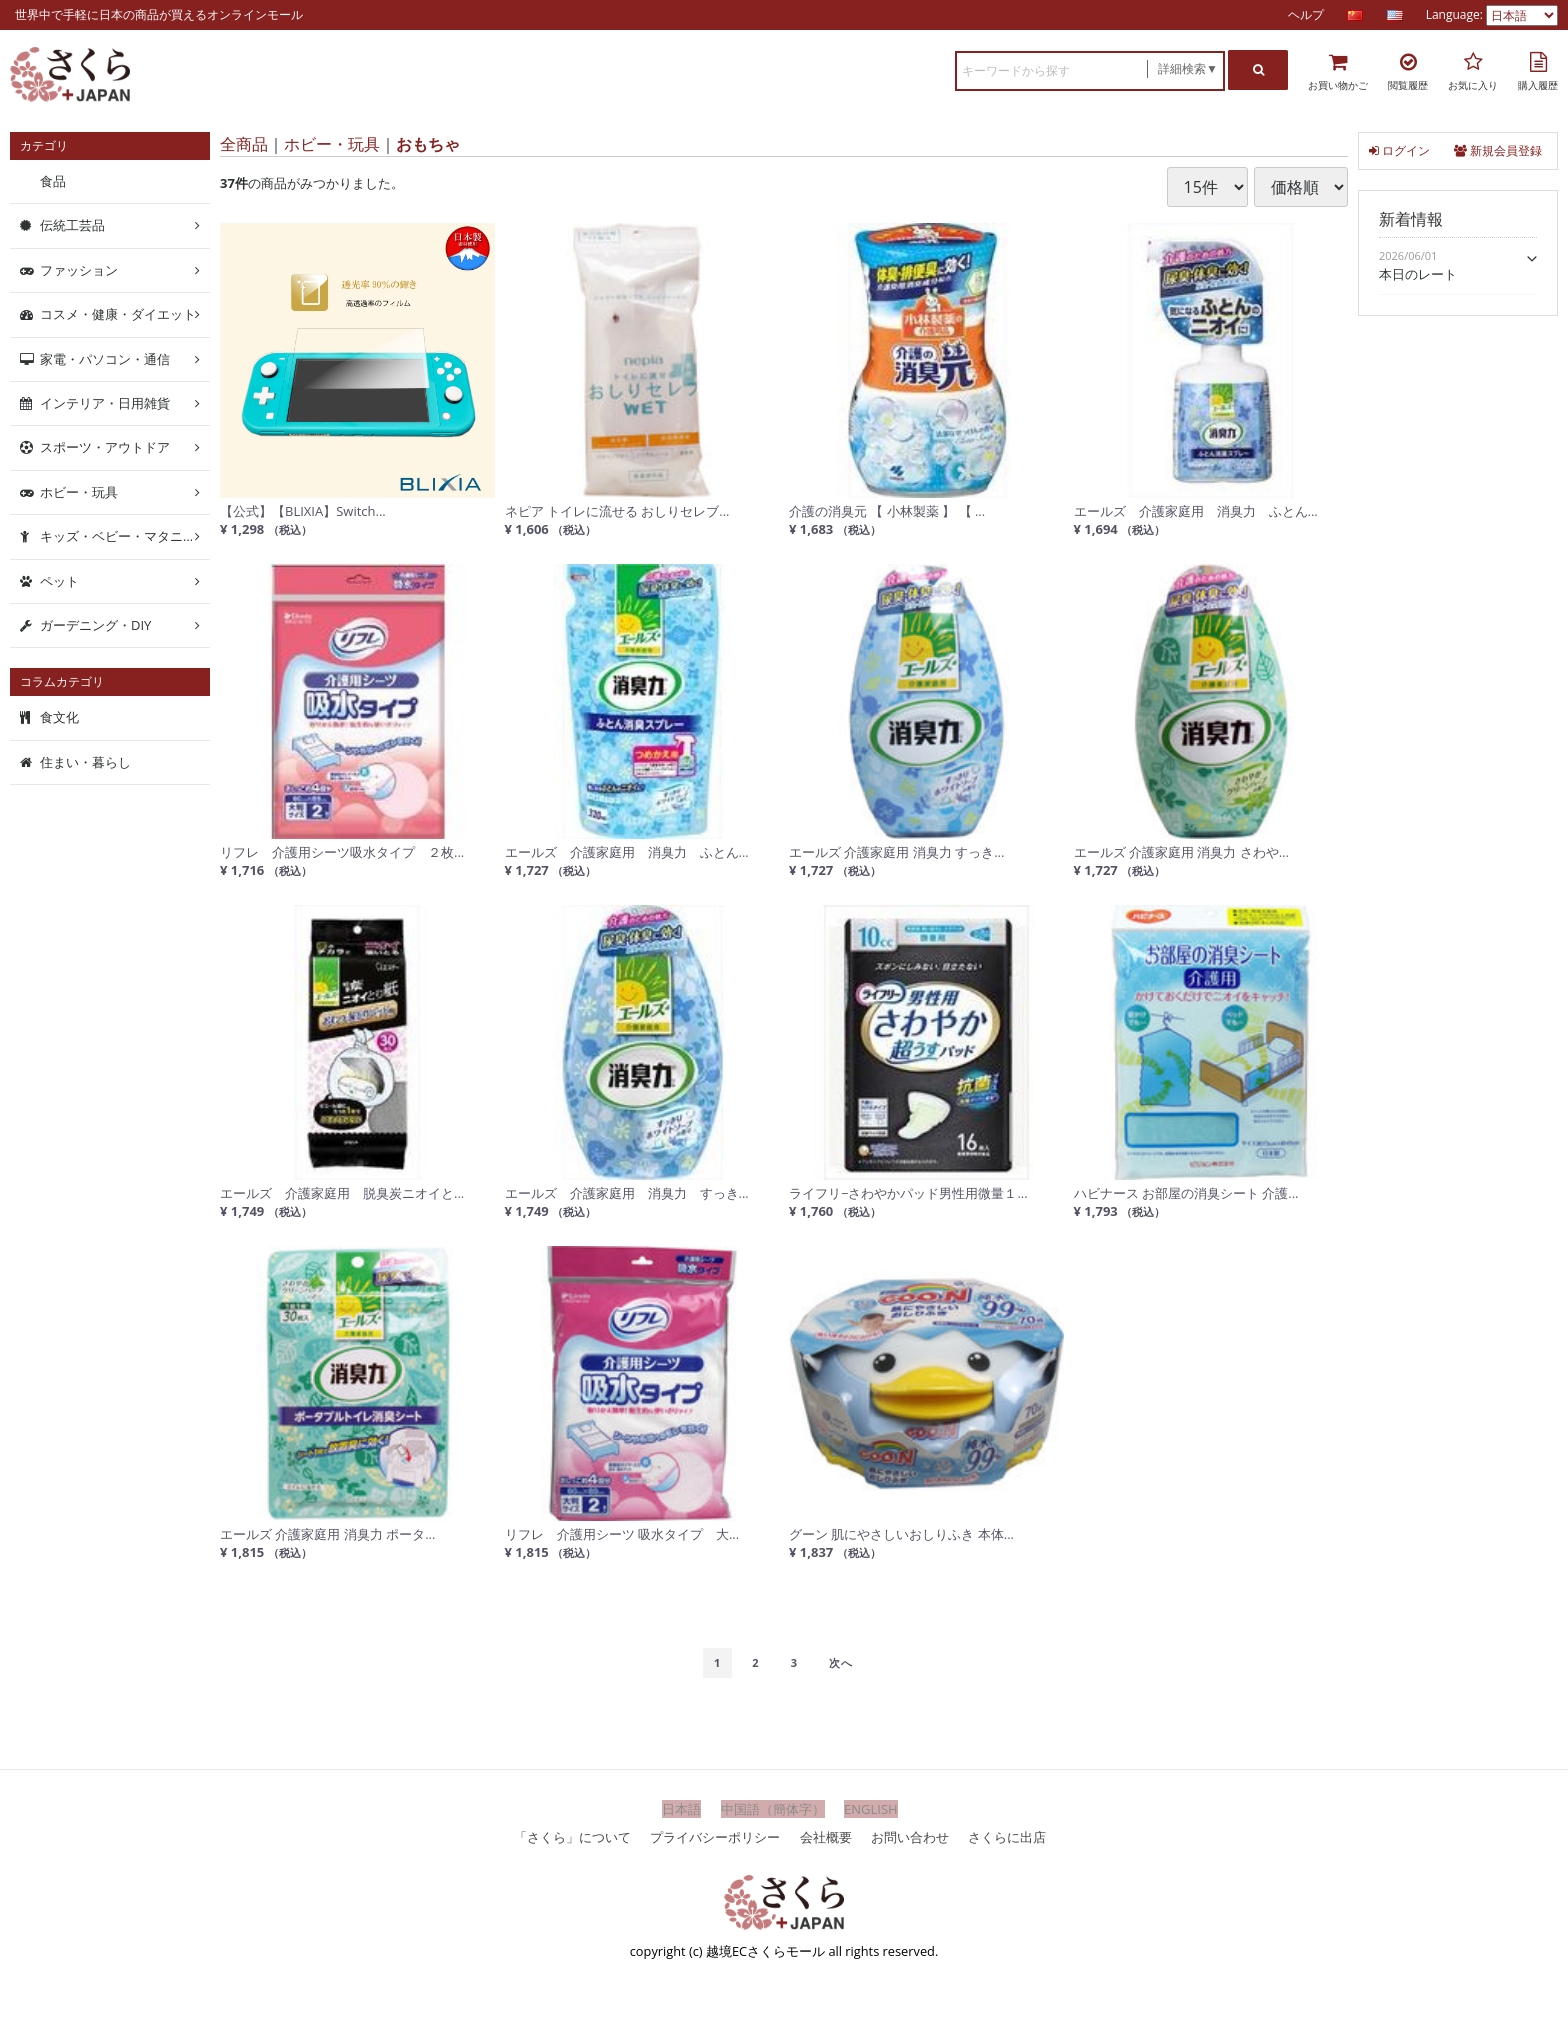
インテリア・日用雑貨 (105, 403)
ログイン (1399, 150)
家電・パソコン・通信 (105, 358)
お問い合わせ (910, 1836)
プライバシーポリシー (715, 1836)
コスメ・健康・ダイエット (118, 314)
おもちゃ (428, 144)
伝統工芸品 (72, 225)
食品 (53, 181)
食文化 (59, 717)
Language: (1456, 14)
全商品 (244, 144)
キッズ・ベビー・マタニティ (124, 536)
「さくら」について (572, 1836)
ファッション (79, 270)
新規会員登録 (1498, 150)
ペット (59, 580)
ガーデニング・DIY (95, 625)
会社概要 (826, 1836)
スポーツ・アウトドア (105, 447)
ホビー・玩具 (332, 144)
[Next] (841, 1663)
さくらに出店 (1007, 1836)
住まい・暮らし (85, 762)
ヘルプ (1306, 14)
